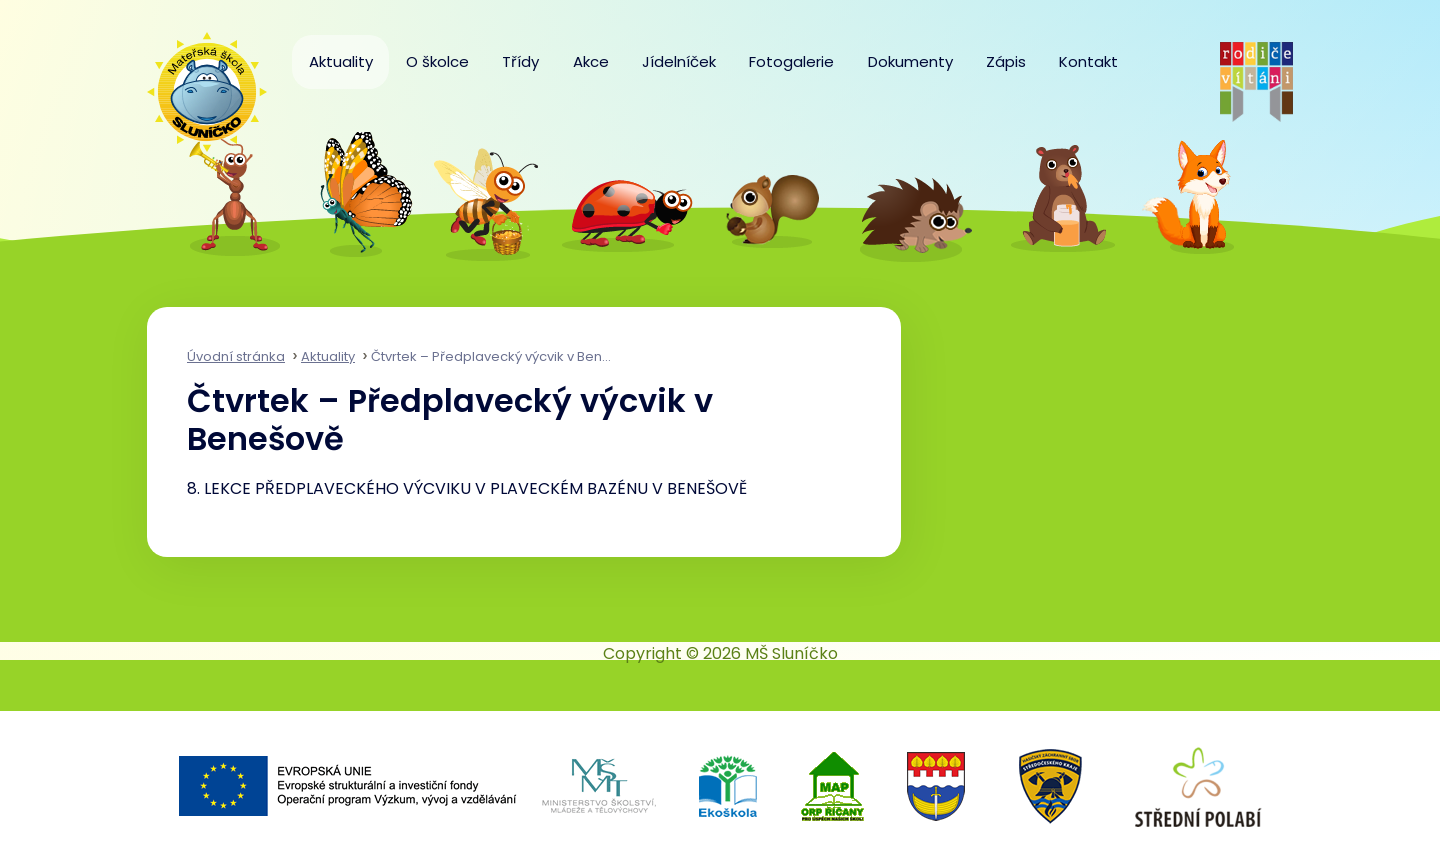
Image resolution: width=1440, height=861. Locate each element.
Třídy (520, 61)
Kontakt (1088, 61)
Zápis (1006, 61)
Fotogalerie (791, 61)
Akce (591, 61)
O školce (437, 61)
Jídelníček (679, 61)
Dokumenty (910, 61)
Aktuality (341, 61)
